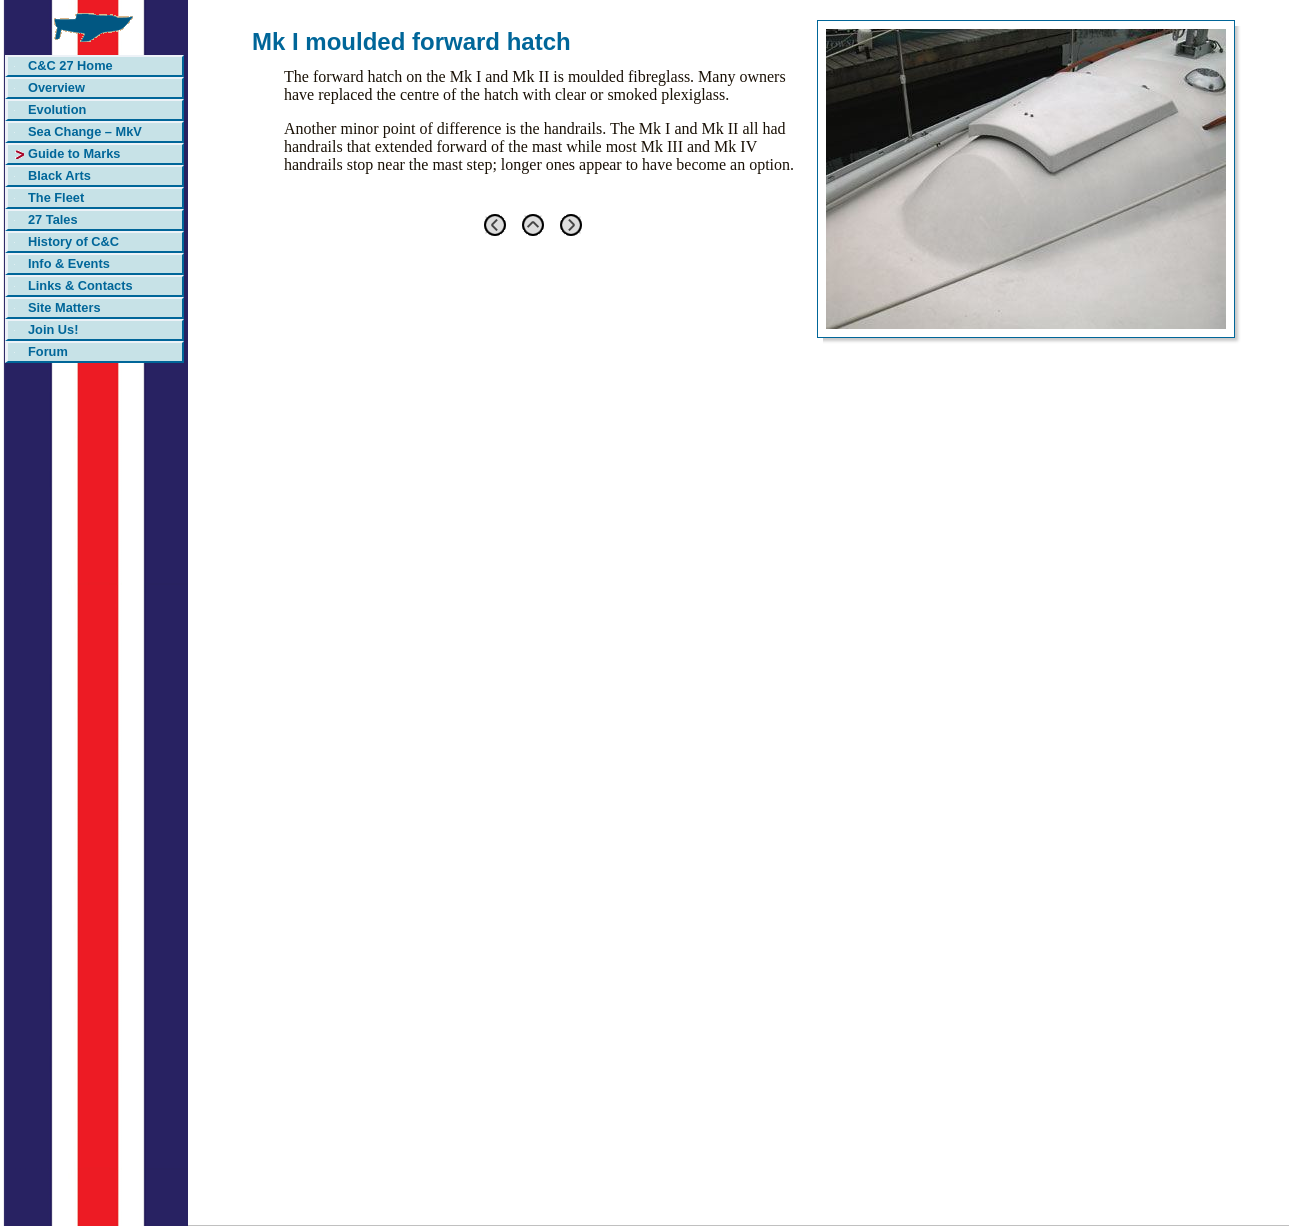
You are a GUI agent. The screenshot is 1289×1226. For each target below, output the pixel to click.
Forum (48, 351)
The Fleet (56, 197)
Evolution (57, 109)
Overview (56, 87)
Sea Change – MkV (85, 131)
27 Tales (53, 219)
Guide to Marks (74, 153)
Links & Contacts (80, 285)
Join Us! (53, 329)
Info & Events (69, 263)
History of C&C (73, 241)
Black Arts (59, 175)
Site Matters (64, 307)
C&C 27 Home (70, 65)
